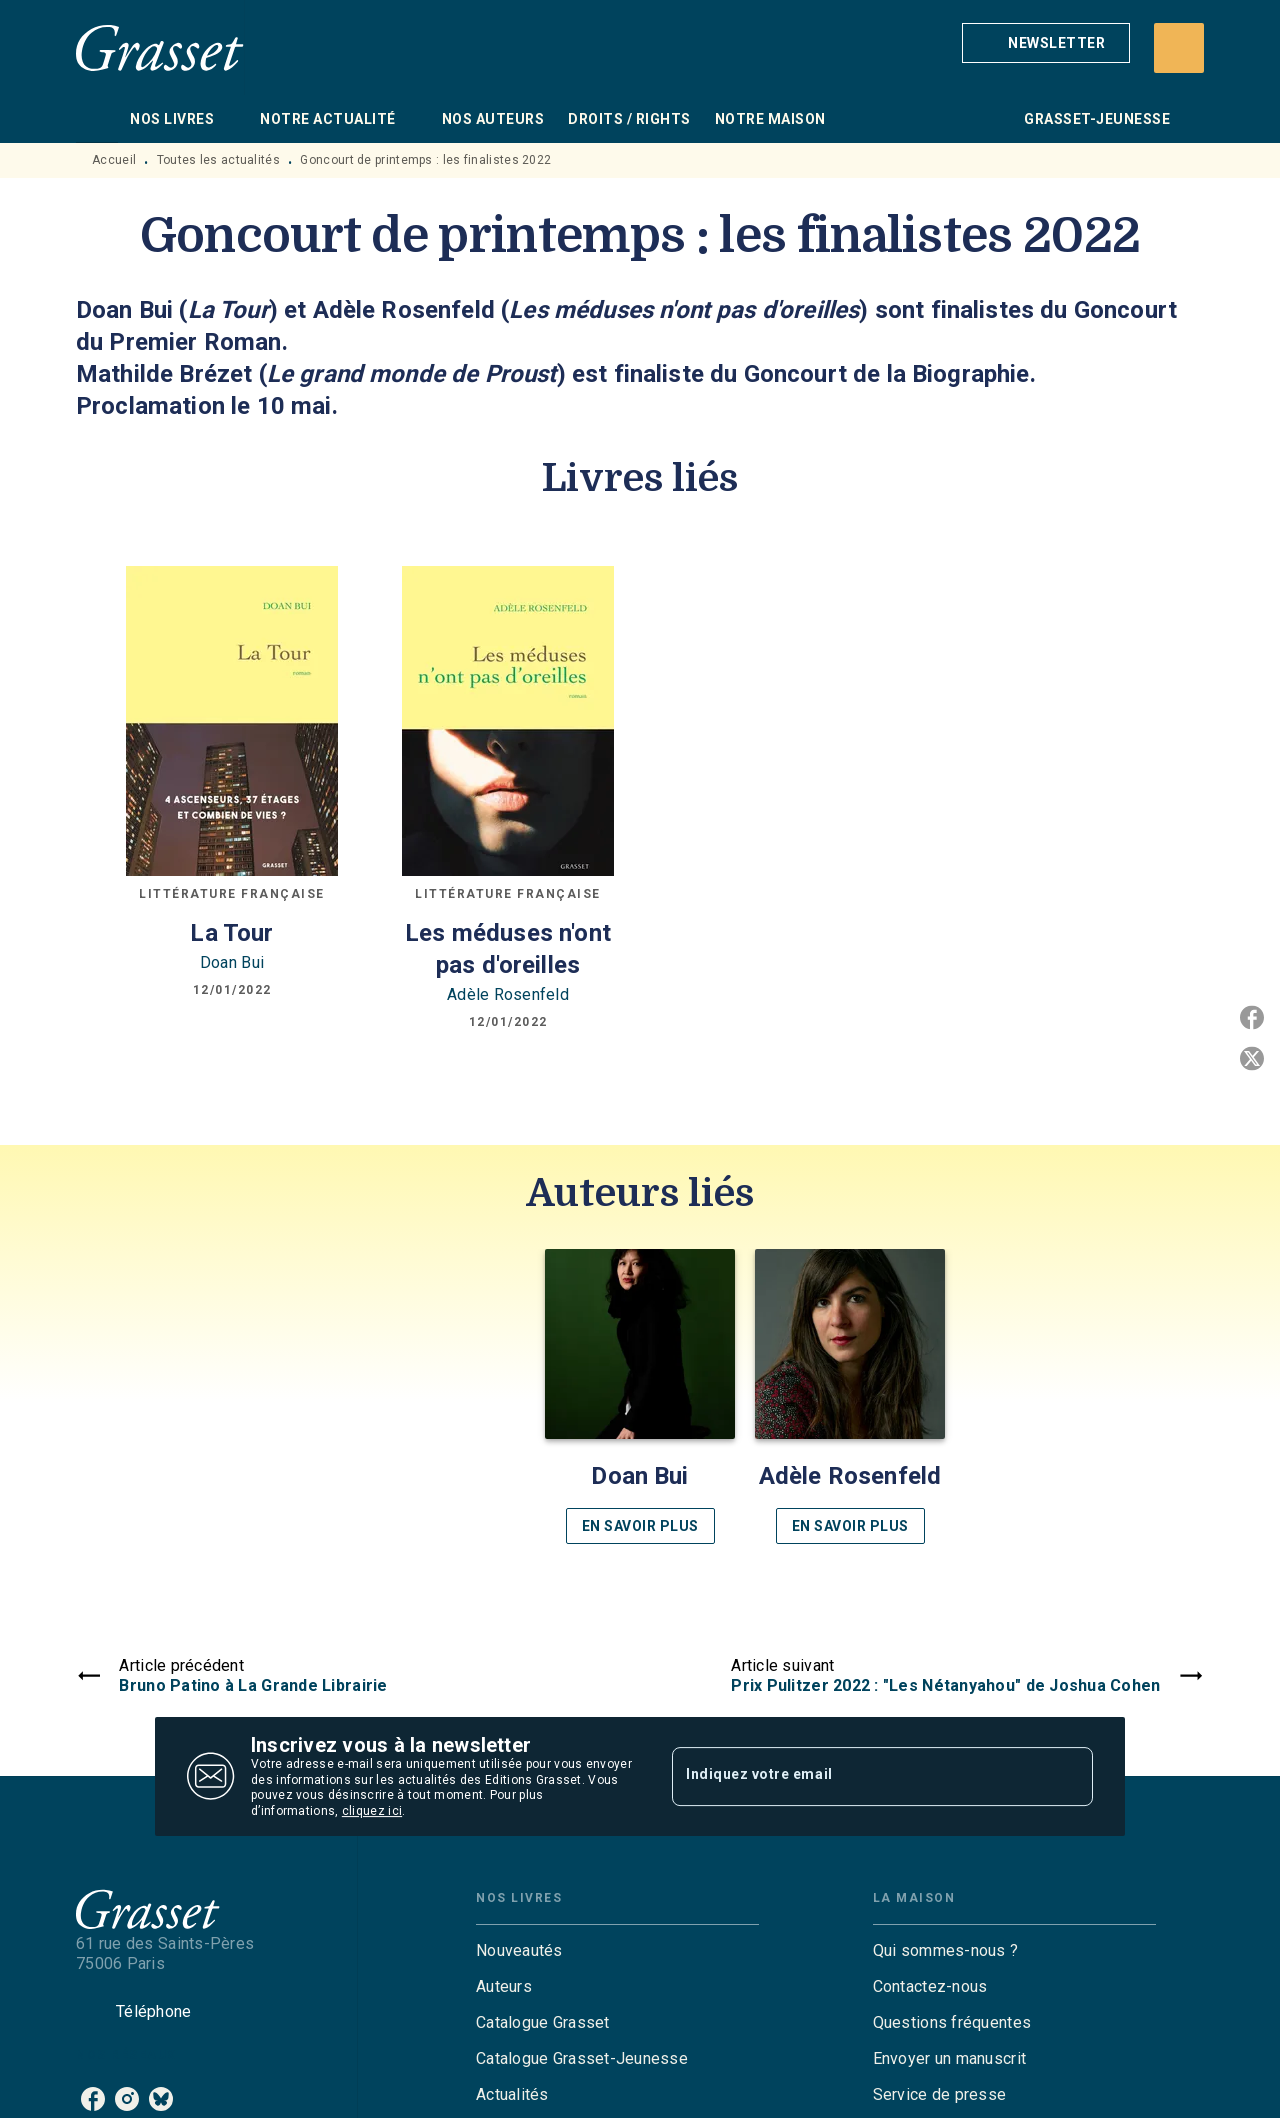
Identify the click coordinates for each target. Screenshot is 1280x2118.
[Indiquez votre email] (857, 1776)
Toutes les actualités (218, 160)
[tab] (97, 119)
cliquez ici (372, 1812)
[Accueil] (160, 47)
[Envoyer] (1069, 1777)
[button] (1046, 43)
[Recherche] (1179, 48)
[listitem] (93, 2099)
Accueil (114, 160)
